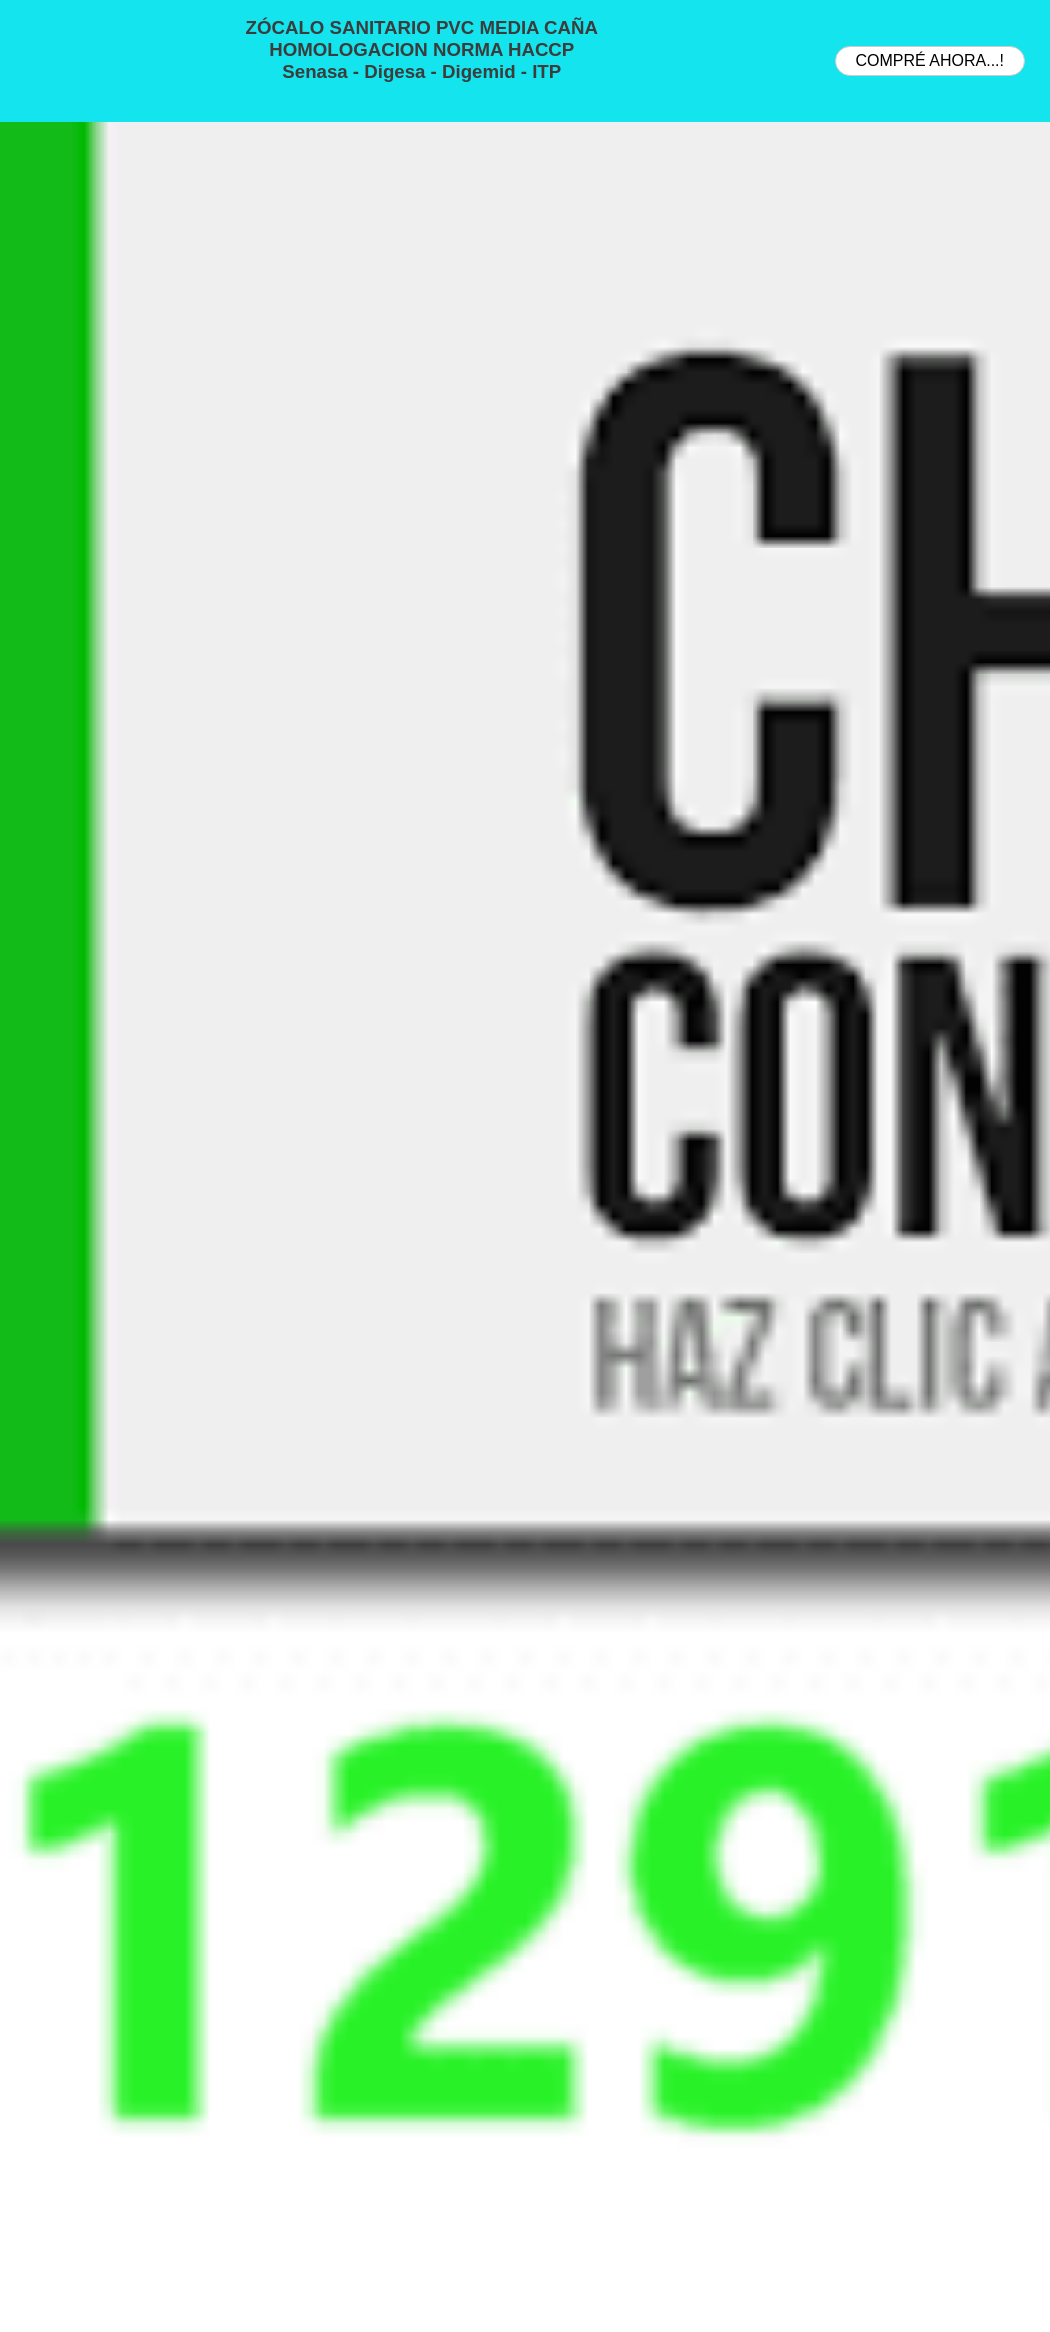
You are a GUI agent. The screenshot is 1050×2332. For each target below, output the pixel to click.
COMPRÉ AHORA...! (930, 60)
